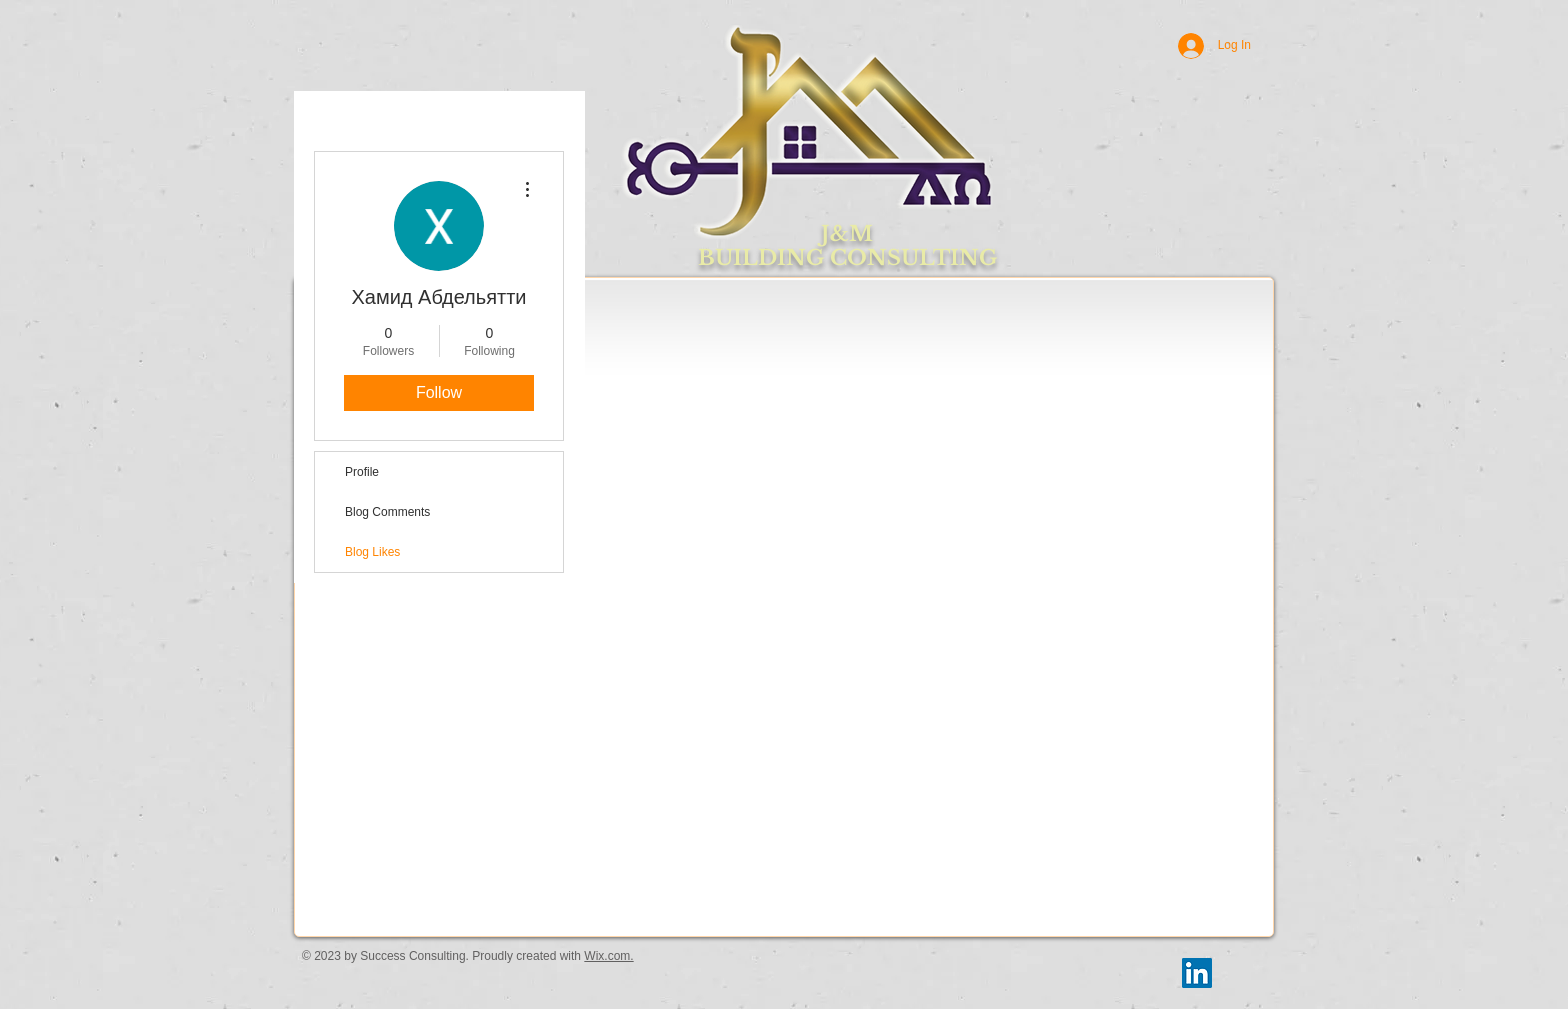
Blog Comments (387, 512)
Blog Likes (372, 552)
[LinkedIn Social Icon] (1197, 973)
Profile (362, 472)
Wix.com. (608, 956)
